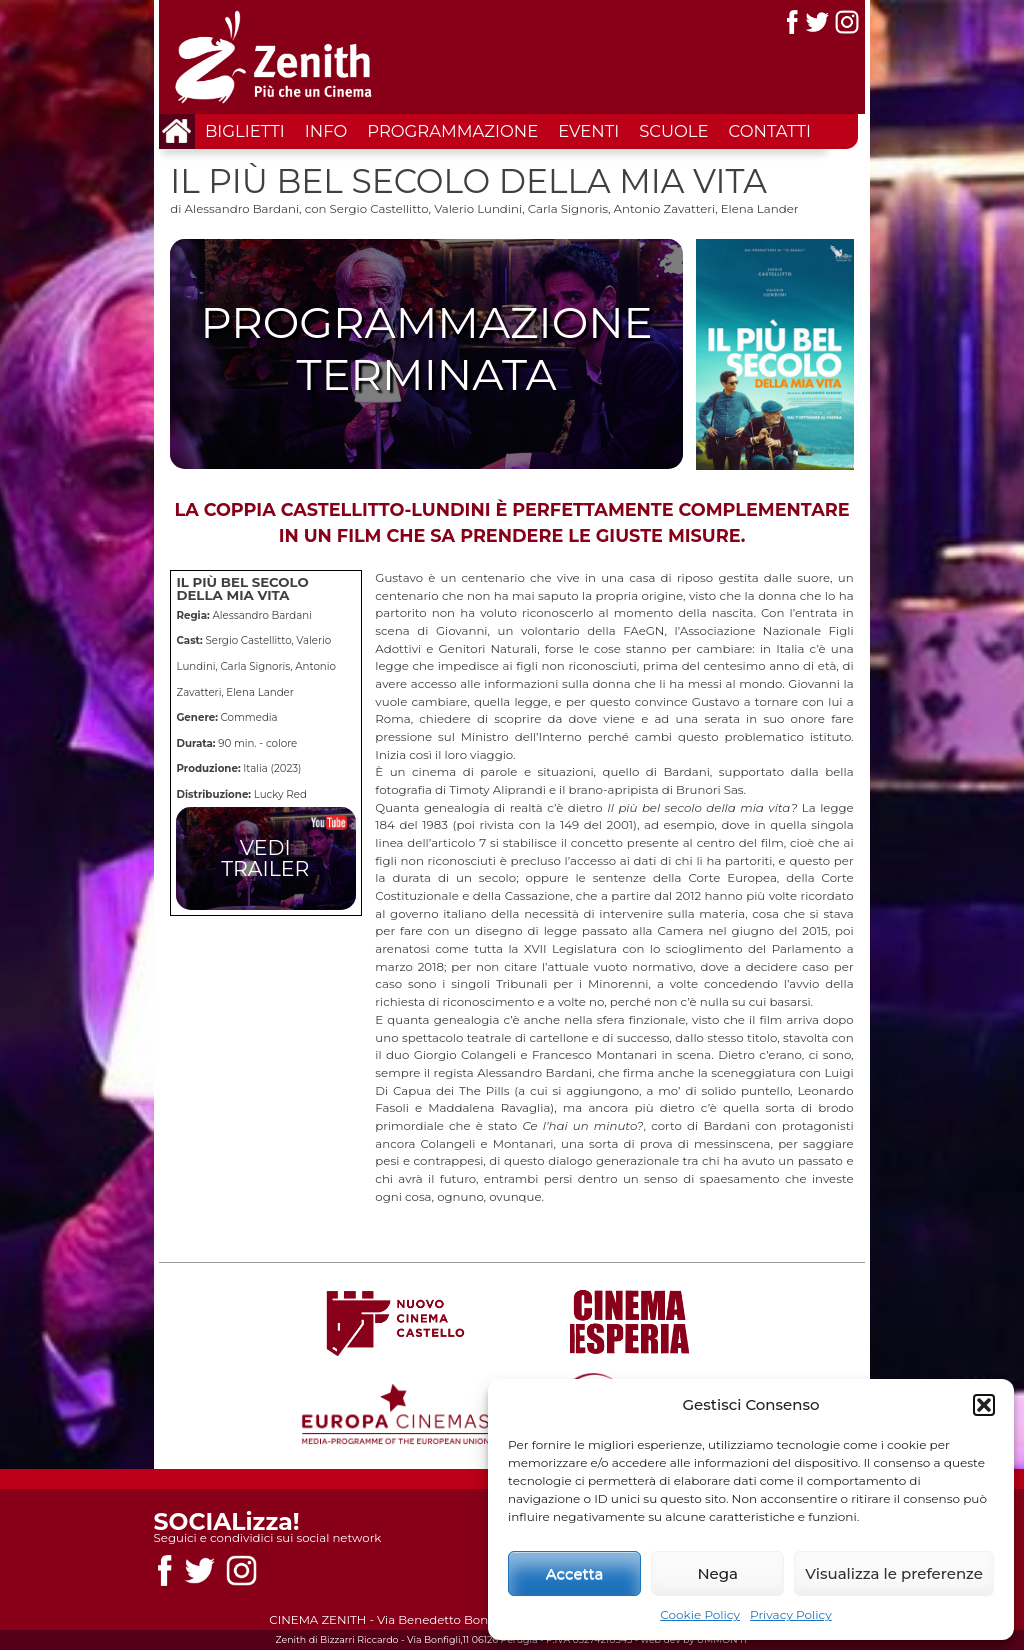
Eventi (588, 131)
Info (326, 131)
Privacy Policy (791, 1614)
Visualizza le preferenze (894, 1573)
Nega (717, 1573)
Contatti (770, 131)
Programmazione (452, 131)
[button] (984, 1405)
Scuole (673, 131)
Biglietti (245, 131)
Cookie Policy (700, 1614)
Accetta (575, 1573)
